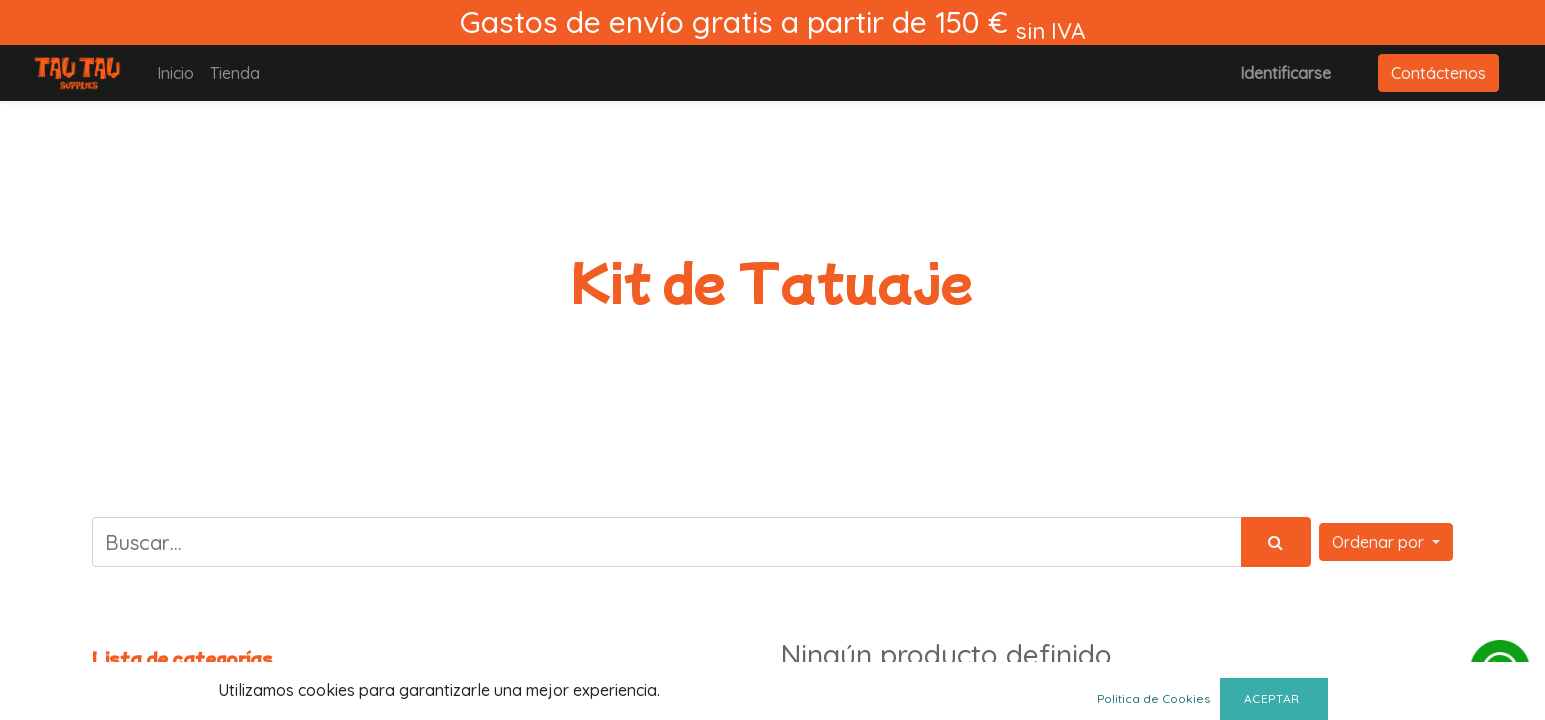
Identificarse (1285, 73)
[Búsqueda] (1276, 542)
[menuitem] (175, 73)
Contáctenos (1438, 73)
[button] (1386, 542)
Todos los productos (166, 683)
